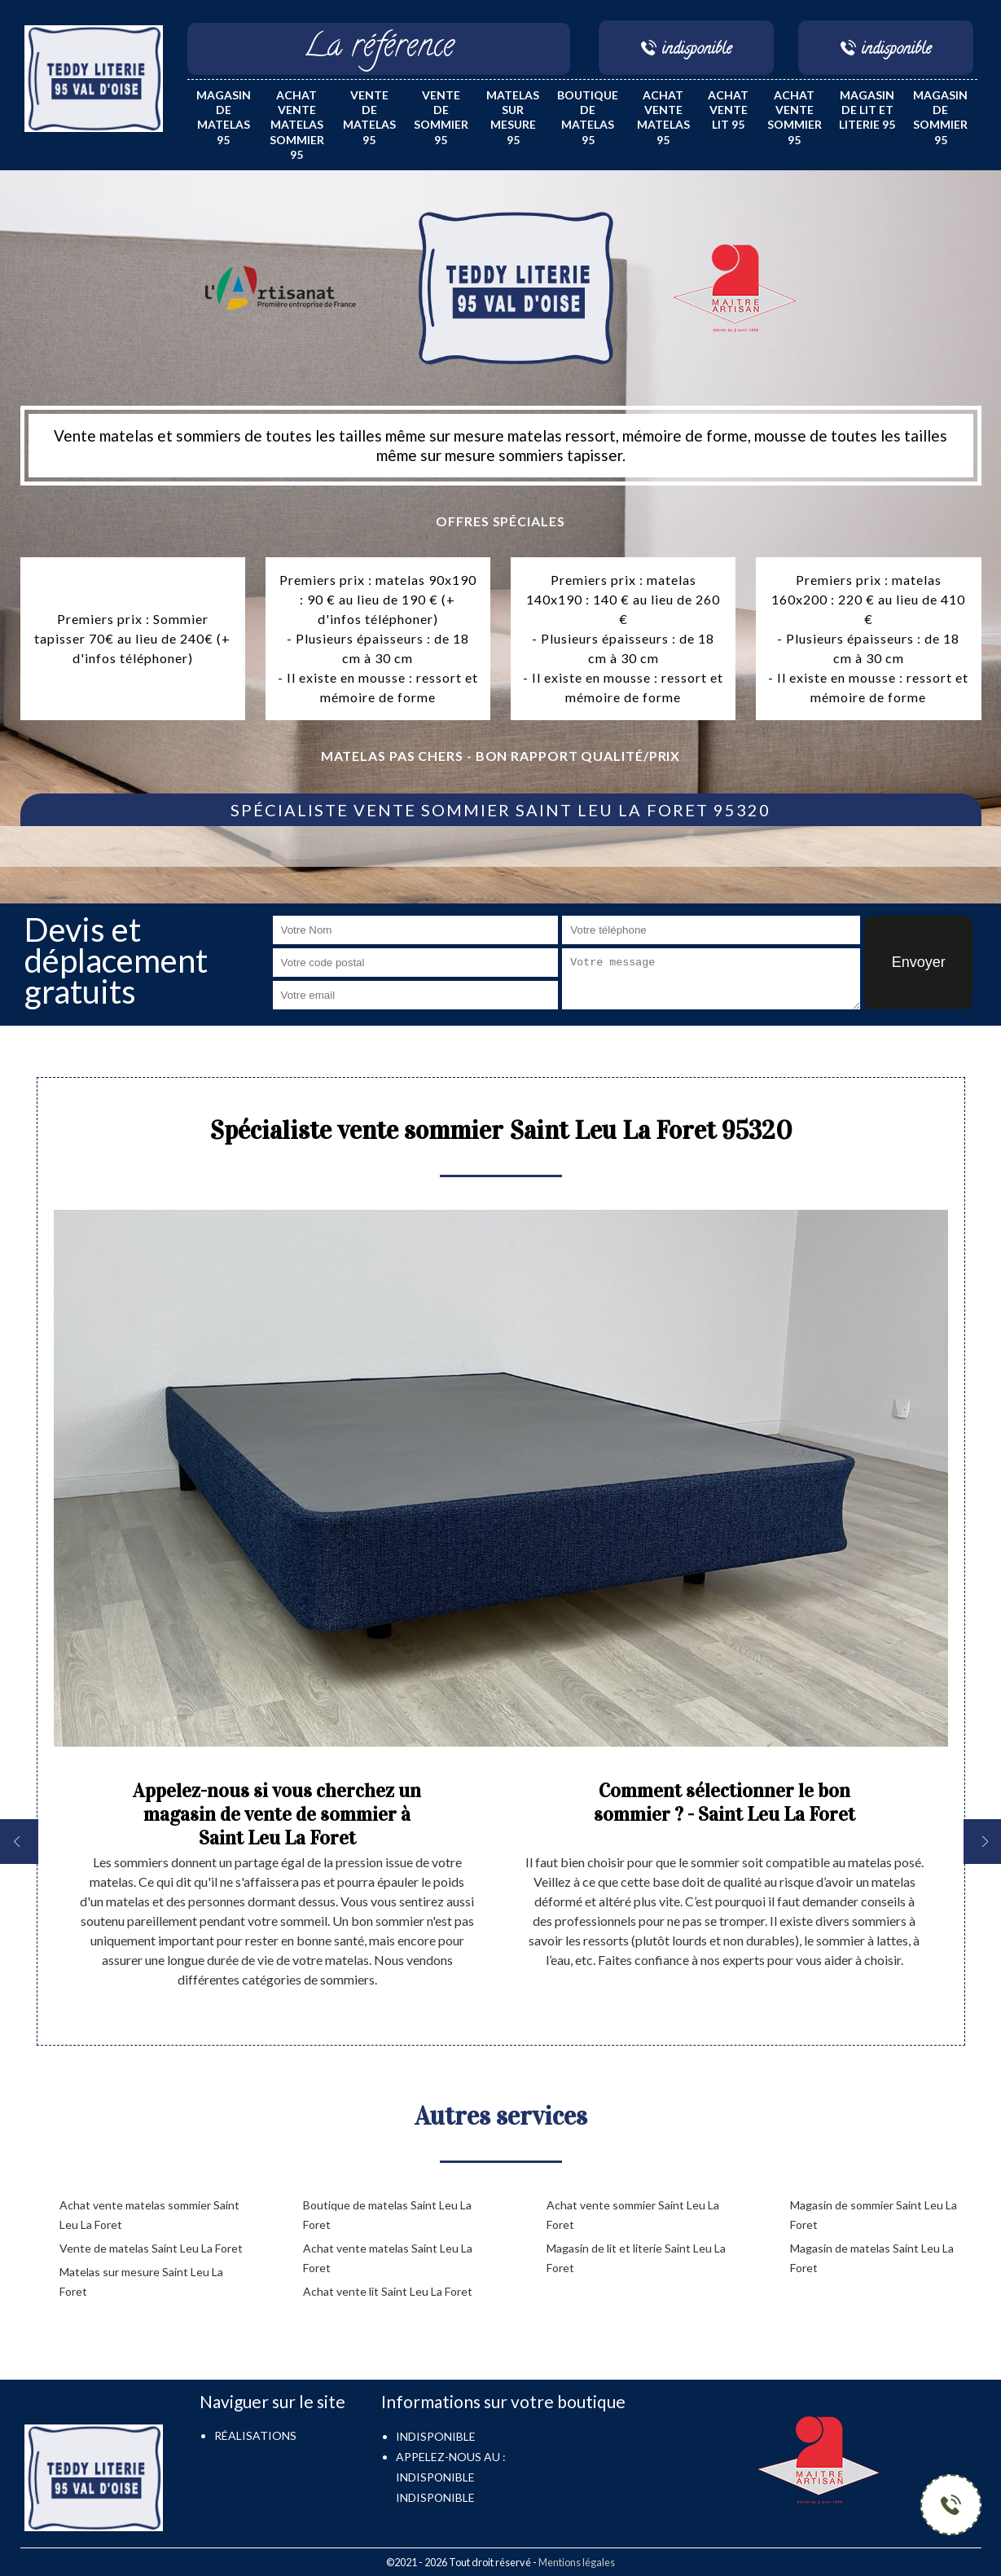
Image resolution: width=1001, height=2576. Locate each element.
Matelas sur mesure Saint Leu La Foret (141, 2281)
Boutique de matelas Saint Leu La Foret (387, 2214)
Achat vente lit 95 (728, 109)
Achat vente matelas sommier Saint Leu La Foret (149, 2214)
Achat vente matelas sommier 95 (297, 124)
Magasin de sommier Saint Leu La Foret (873, 2214)
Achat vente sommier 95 (794, 117)
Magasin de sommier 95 (940, 117)
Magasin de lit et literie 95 (867, 109)
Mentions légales (576, 2562)
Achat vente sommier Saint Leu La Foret (633, 2214)
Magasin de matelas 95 (223, 117)
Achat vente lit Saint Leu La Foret (387, 2291)
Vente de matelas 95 (369, 117)
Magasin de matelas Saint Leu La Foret (872, 2258)
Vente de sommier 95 (441, 117)
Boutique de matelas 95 (587, 117)
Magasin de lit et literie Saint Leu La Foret (636, 2258)
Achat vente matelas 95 (663, 117)
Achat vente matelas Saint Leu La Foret (387, 2258)
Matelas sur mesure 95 (512, 117)
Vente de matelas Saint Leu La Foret (151, 2248)
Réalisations (255, 2435)
